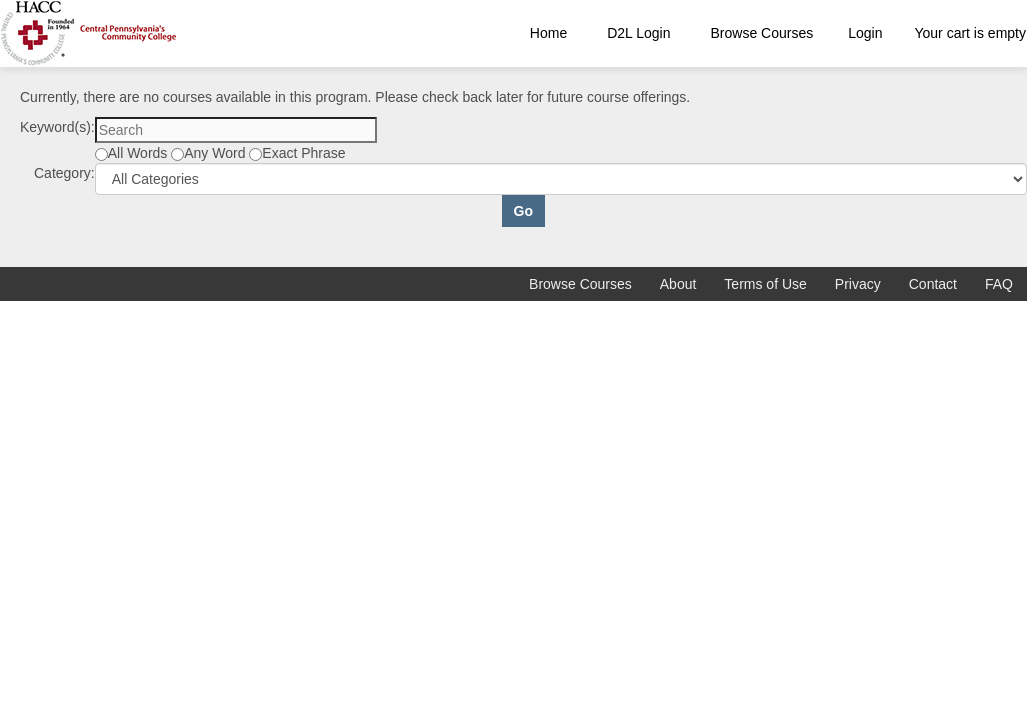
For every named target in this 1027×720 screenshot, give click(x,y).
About (678, 284)
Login (865, 33)
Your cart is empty (970, 33)
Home (548, 33)
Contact (933, 284)
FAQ (999, 284)
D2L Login (638, 33)
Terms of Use (765, 284)
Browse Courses (762, 33)
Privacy (858, 284)
